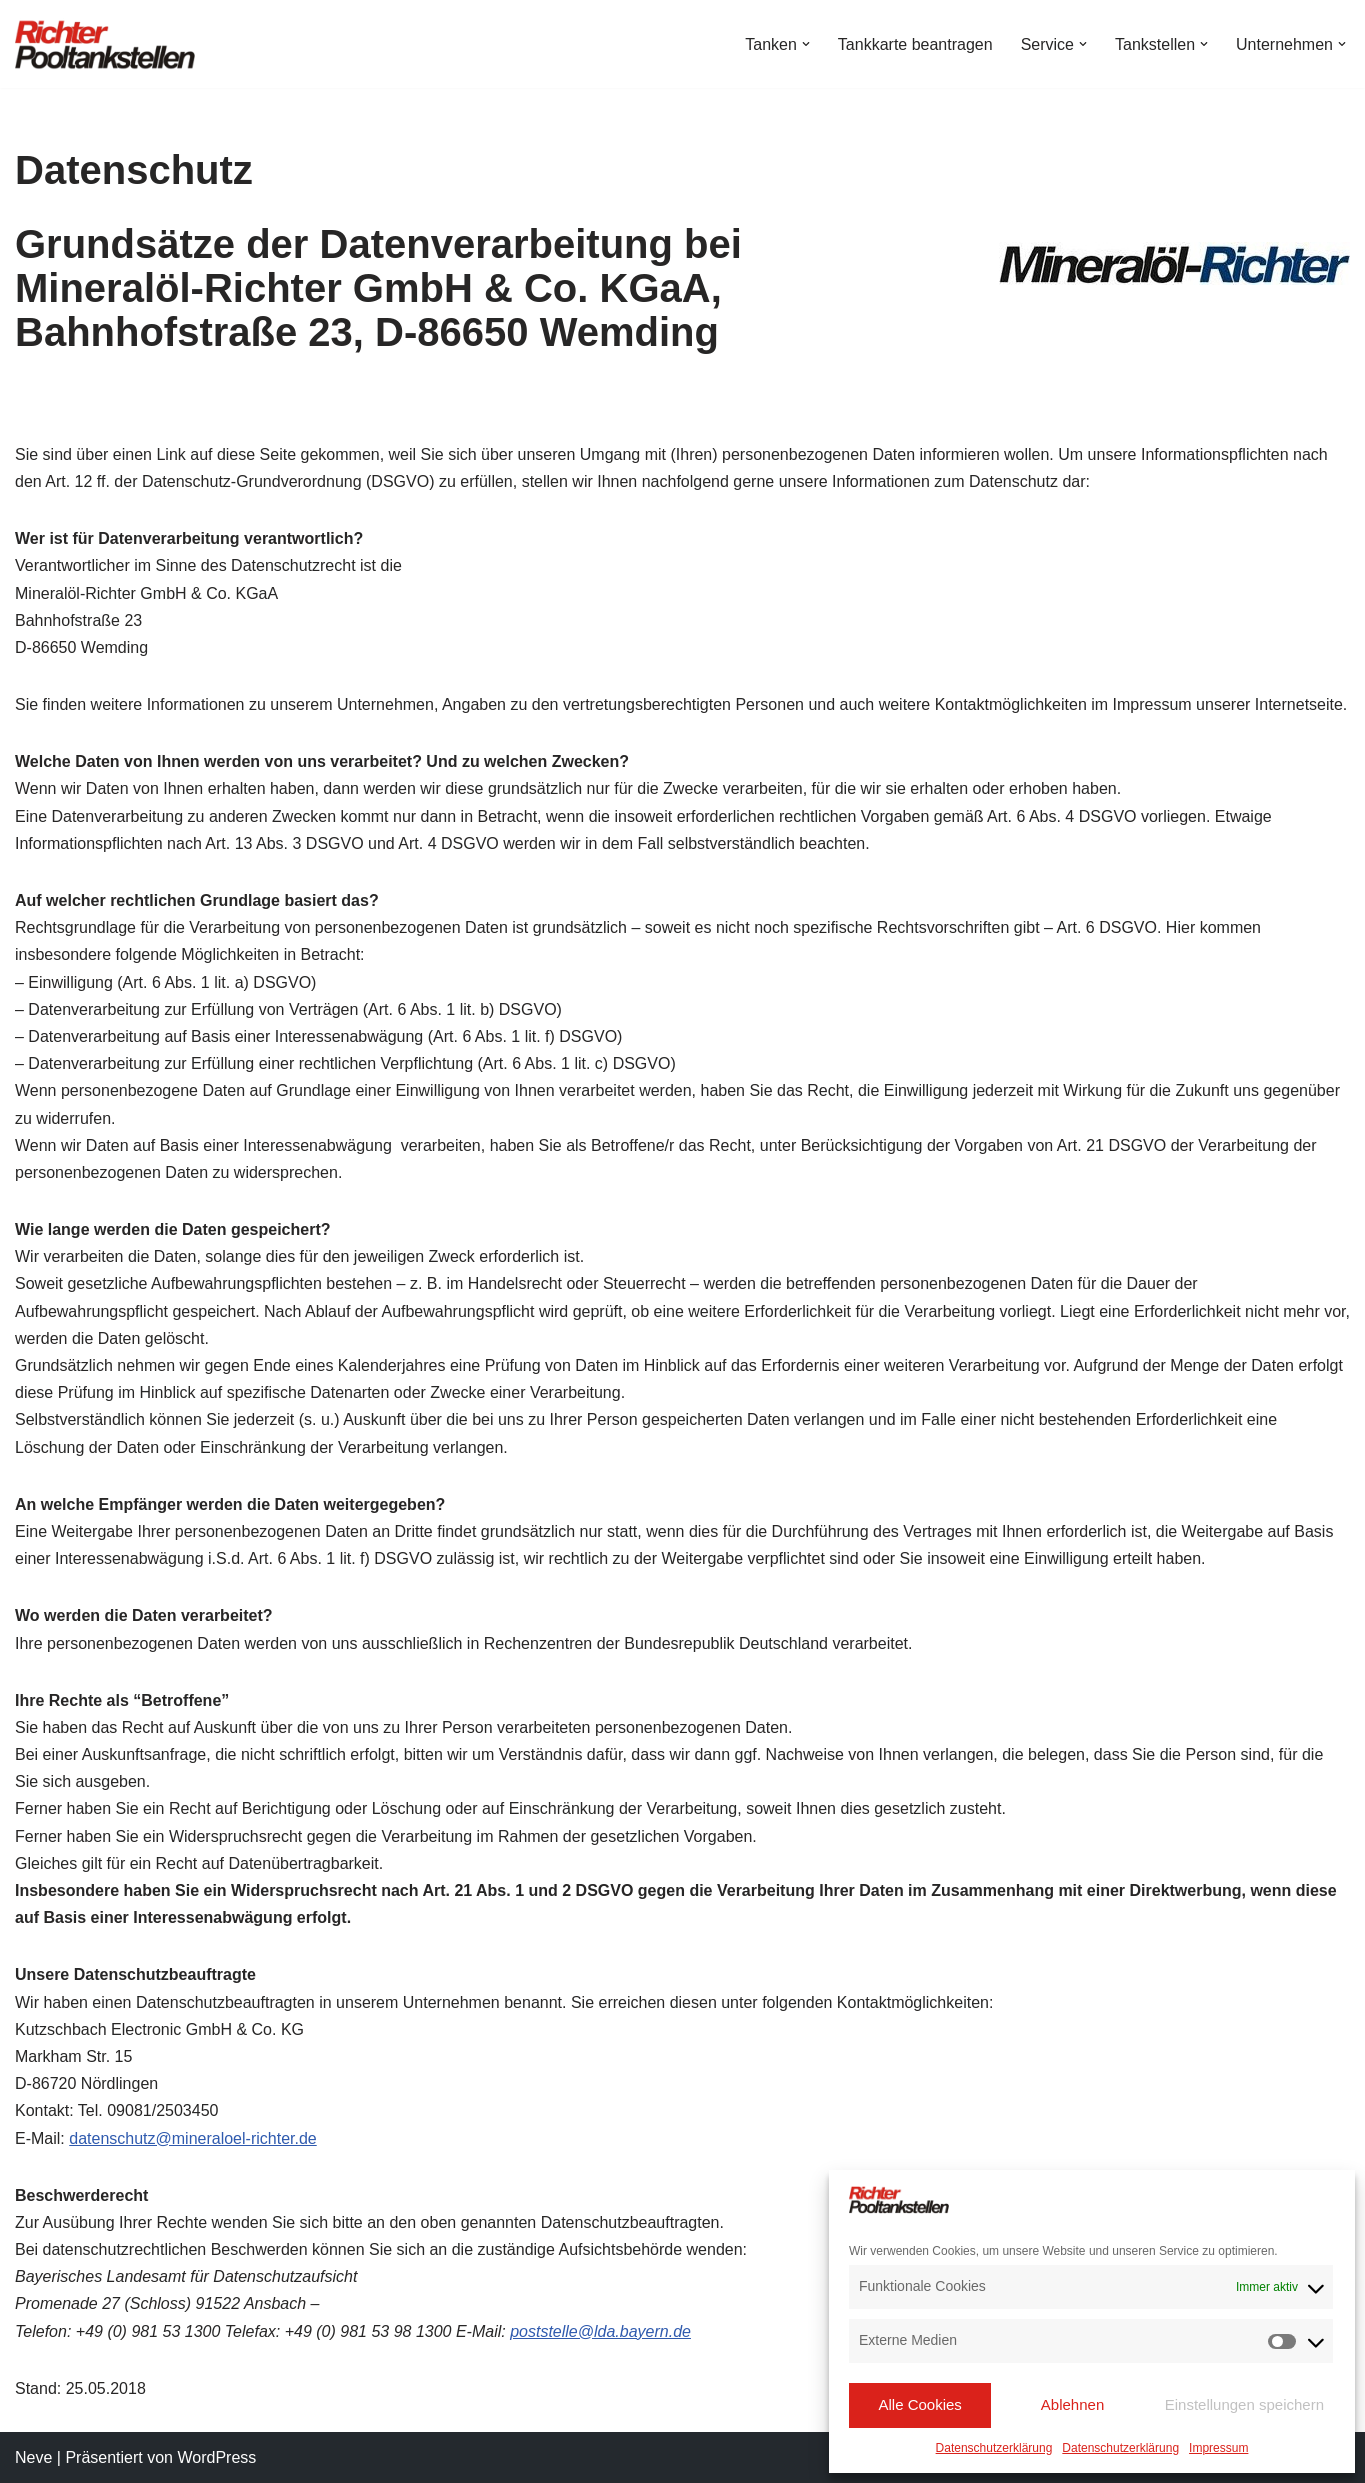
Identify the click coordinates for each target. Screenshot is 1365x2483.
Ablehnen (1072, 2404)
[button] (806, 44)
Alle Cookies (919, 2404)
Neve (33, 2457)
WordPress (216, 2457)
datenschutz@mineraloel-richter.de (192, 2138)
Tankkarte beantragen (915, 44)
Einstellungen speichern (1244, 2404)
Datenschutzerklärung (994, 2448)
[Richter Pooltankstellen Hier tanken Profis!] (105, 44)
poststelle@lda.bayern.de (600, 2331)
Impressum (1218, 2448)
